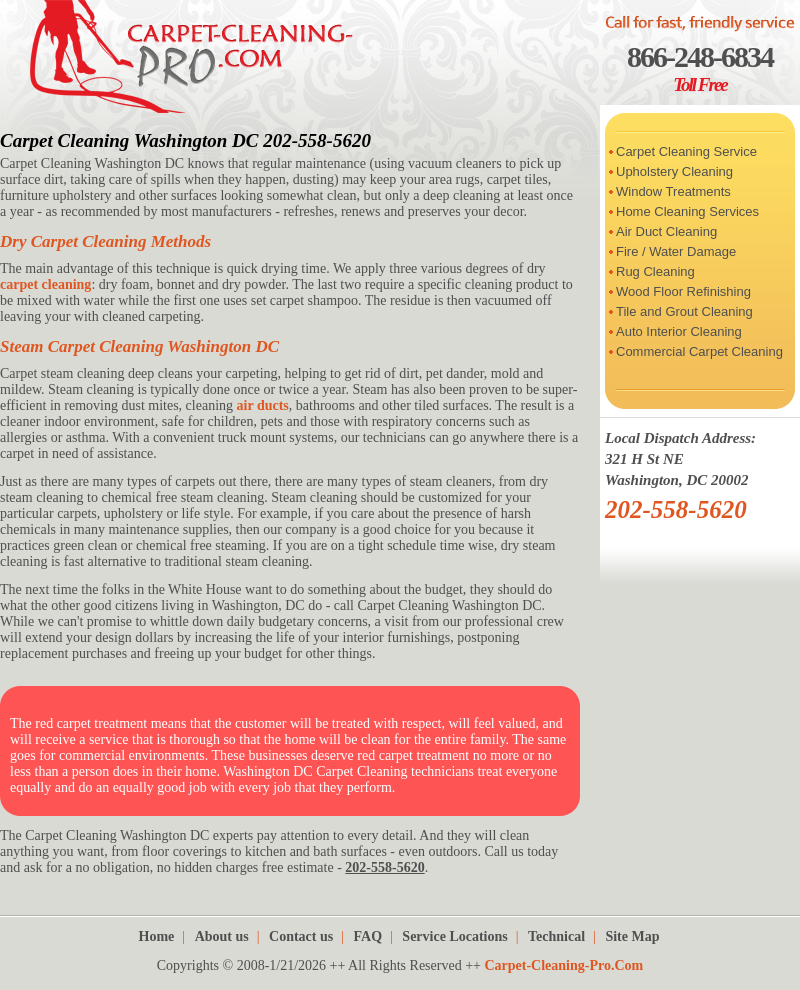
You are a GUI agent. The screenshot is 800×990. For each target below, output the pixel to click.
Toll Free (700, 84)
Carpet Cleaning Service (686, 151)
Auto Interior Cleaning (679, 331)
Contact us (301, 936)
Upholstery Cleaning (674, 171)
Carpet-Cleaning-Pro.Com (563, 965)
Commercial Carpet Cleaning (699, 351)
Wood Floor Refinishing (683, 291)
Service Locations (454, 936)
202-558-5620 (676, 509)
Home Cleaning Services (687, 211)
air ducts (263, 405)
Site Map (632, 936)
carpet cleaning (45, 284)
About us (222, 936)
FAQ (368, 936)
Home (157, 936)
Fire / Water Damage (676, 251)
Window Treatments (673, 191)
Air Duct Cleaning (666, 231)
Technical (556, 936)
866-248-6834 (700, 56)
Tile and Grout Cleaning (684, 311)
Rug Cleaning (655, 271)
